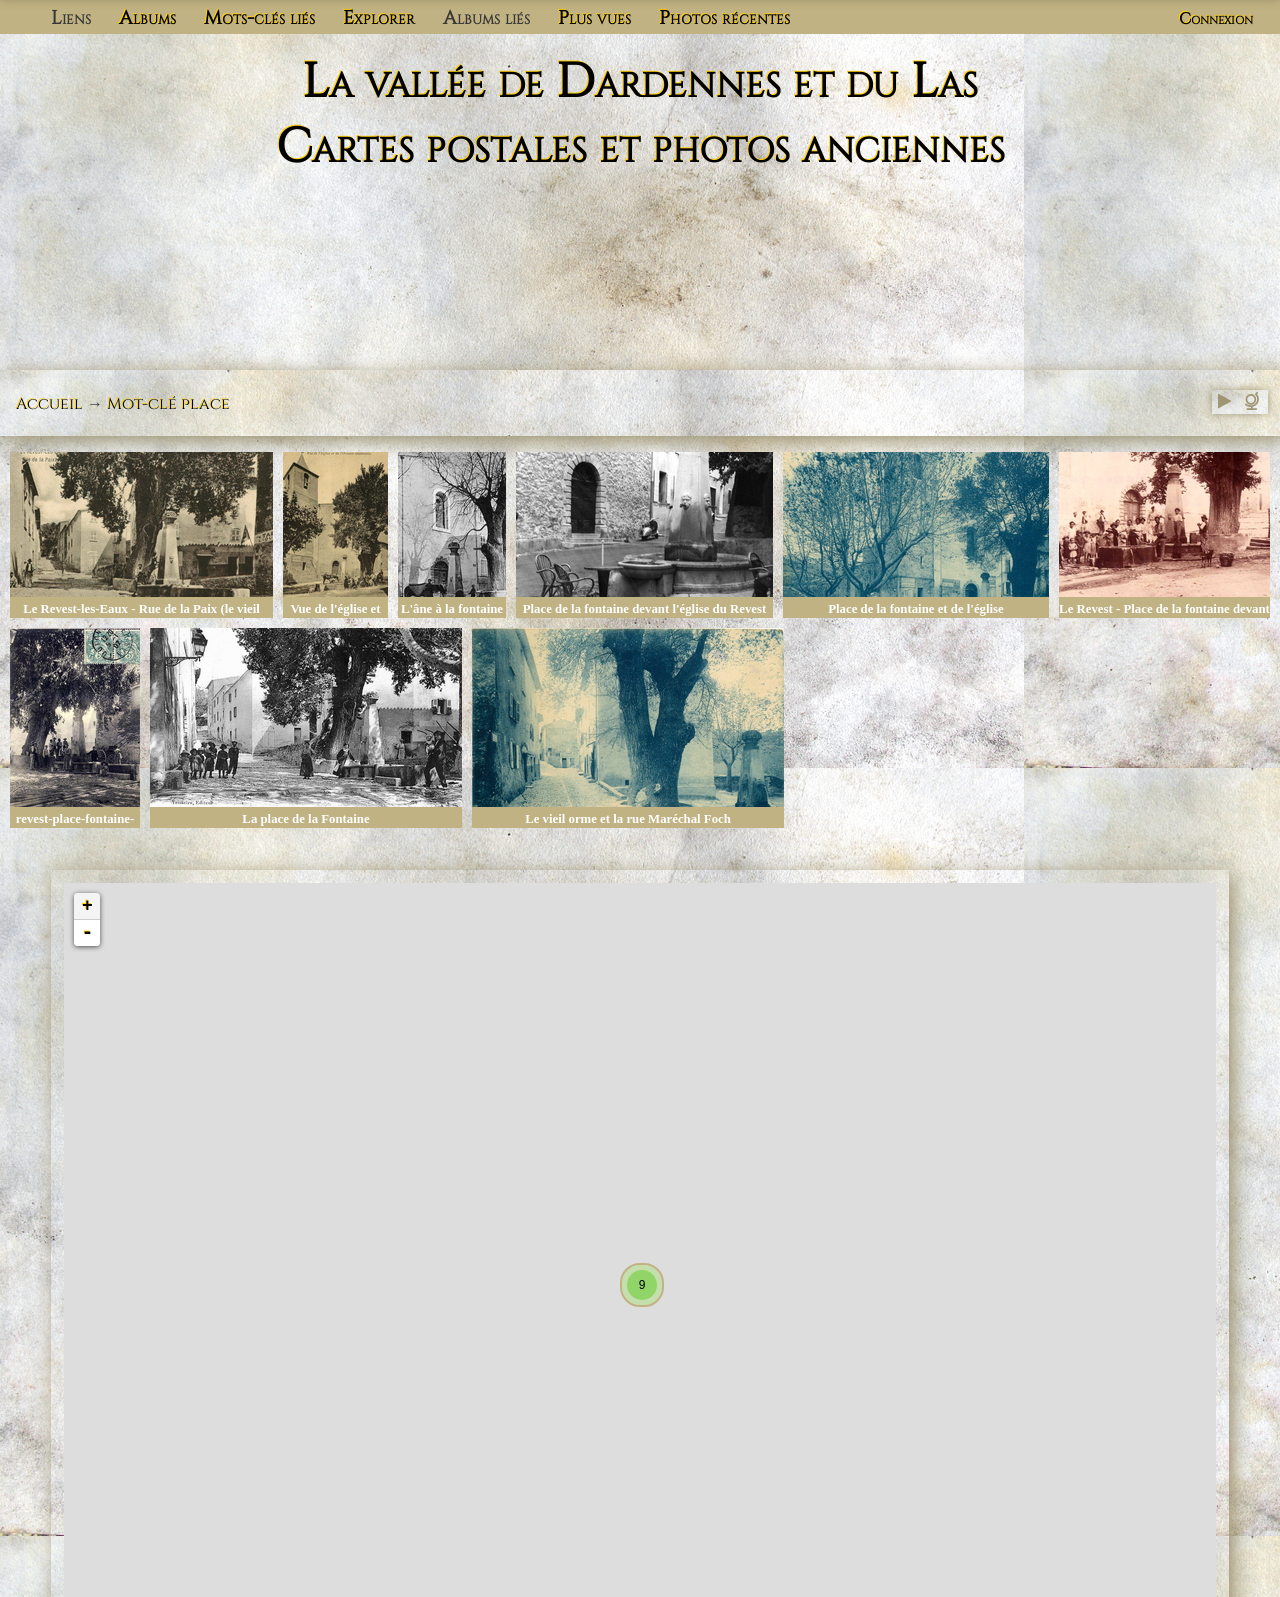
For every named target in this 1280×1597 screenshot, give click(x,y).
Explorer (379, 18)
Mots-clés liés (259, 18)
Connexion (1216, 19)
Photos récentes (724, 18)
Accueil (49, 404)
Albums (147, 18)
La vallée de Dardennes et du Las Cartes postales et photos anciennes (640, 115)
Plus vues (594, 18)
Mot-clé (142, 404)
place (205, 404)
